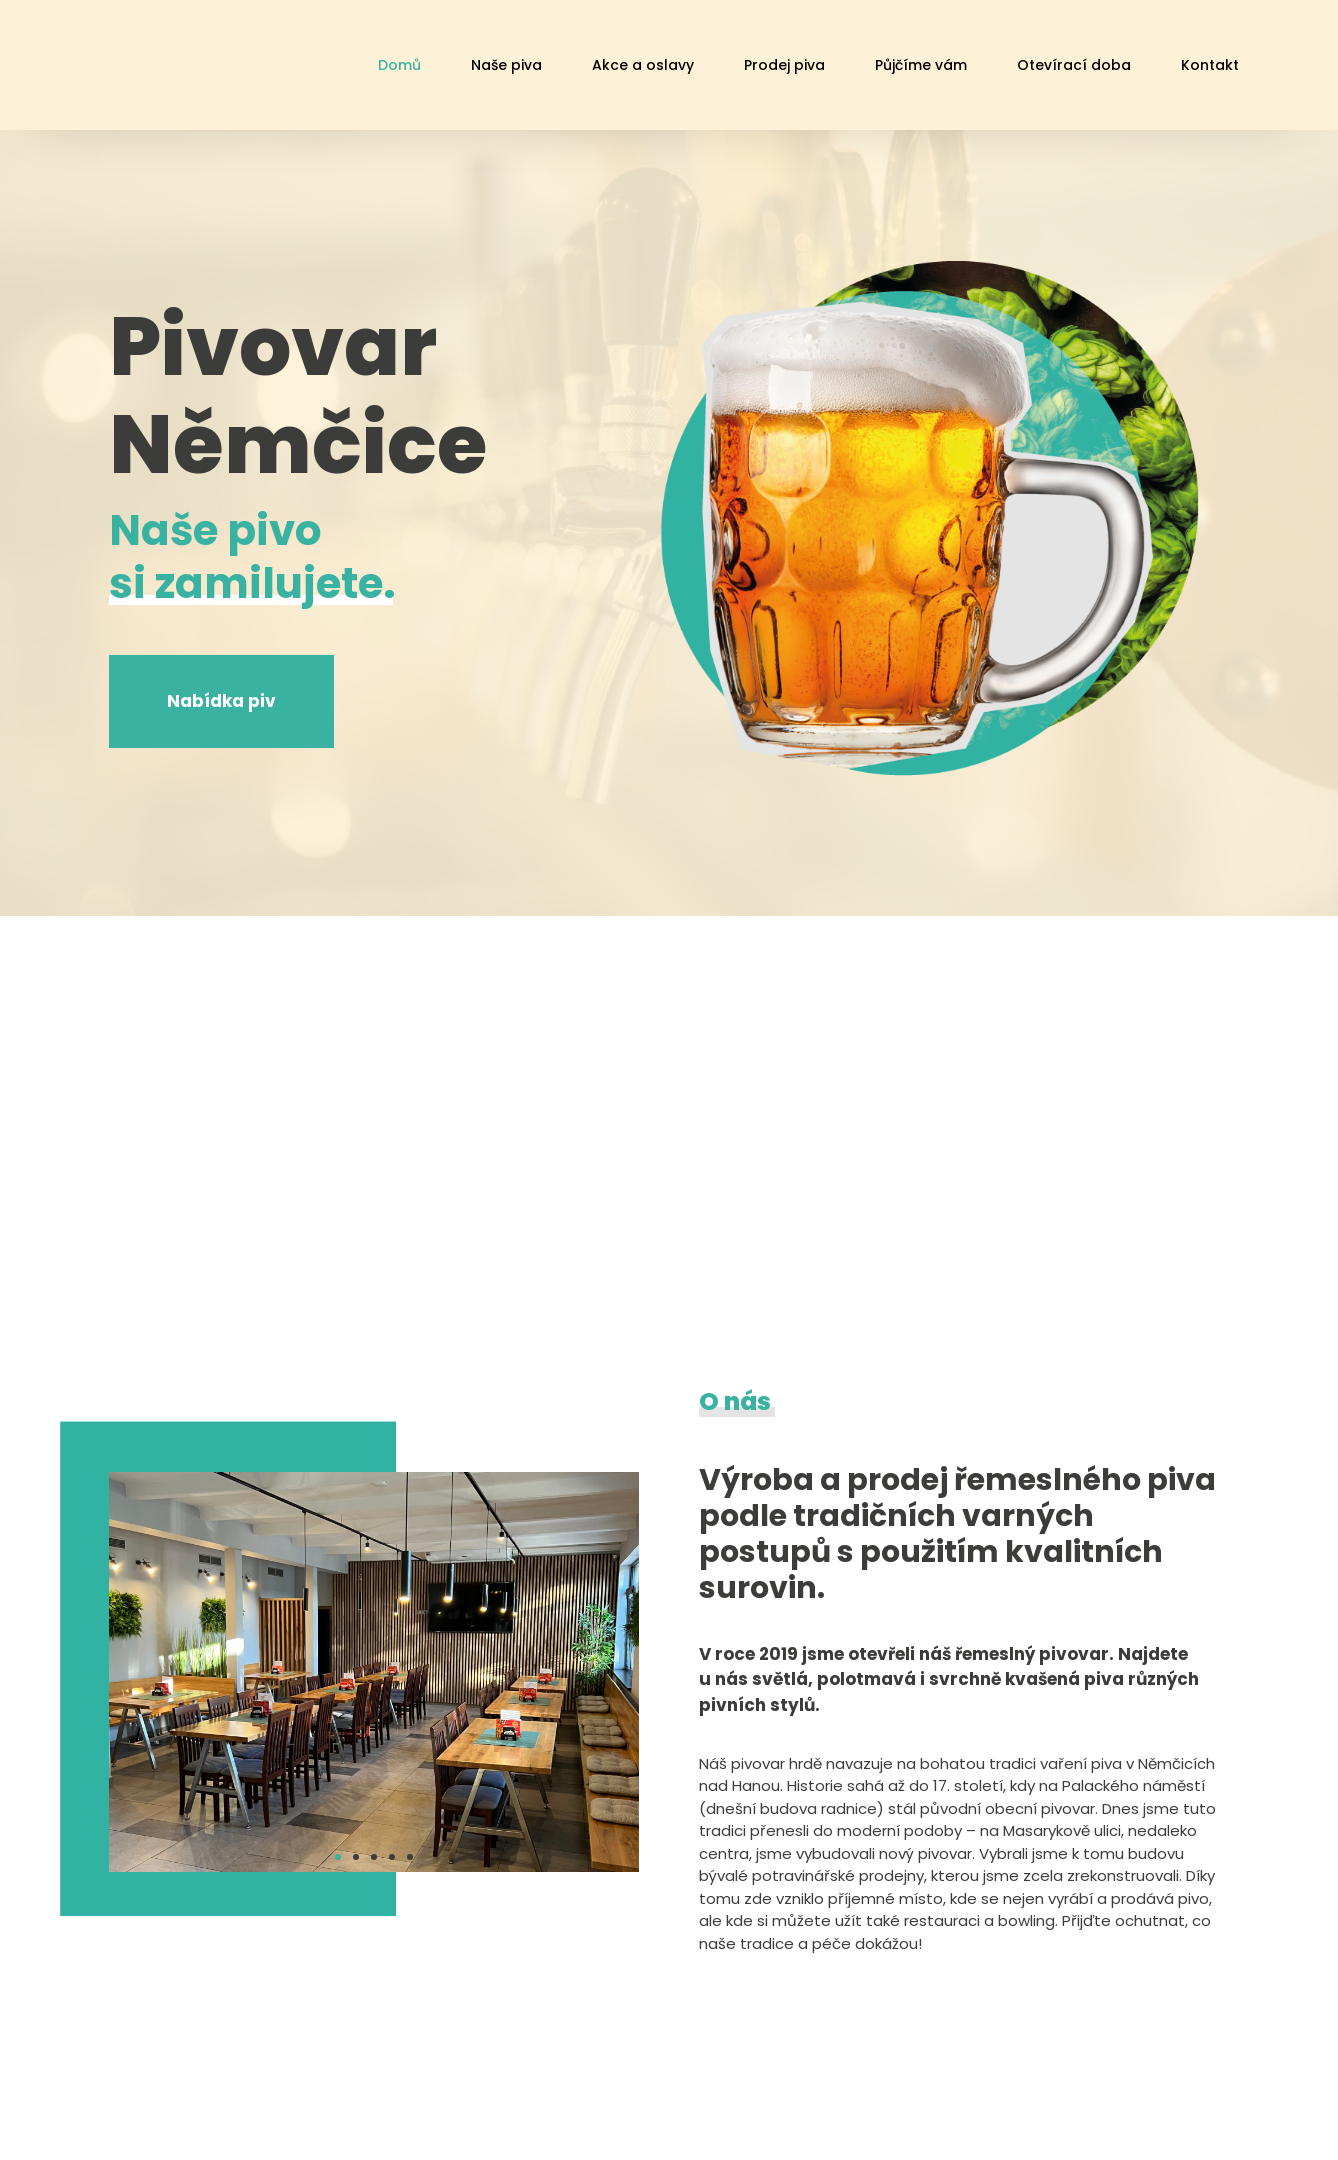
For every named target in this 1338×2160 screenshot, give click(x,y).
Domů (399, 65)
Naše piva (506, 65)
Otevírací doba (1074, 65)
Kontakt (1210, 65)
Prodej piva (784, 65)
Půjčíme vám (921, 65)
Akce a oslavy (643, 65)
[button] (338, 1857)
